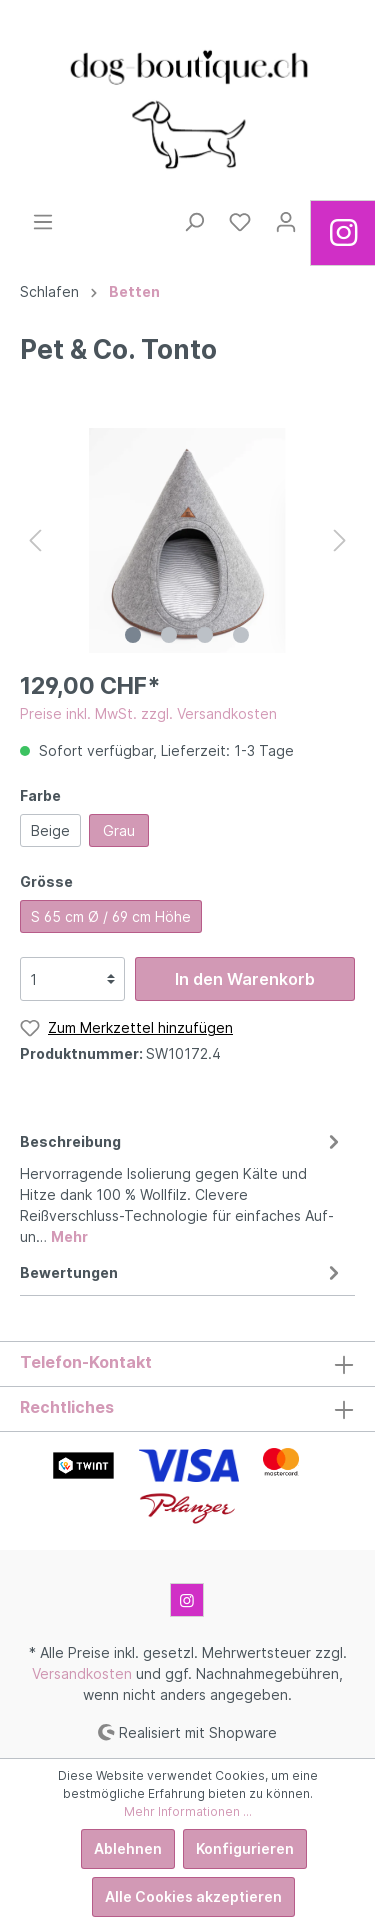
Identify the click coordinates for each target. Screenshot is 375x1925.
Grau (119, 830)
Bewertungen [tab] (182, 1272)
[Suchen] (194, 222)
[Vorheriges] (35, 540)
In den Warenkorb (245, 979)
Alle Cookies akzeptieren (193, 1896)
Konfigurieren (245, 1848)
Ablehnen (128, 1848)
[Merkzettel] (240, 222)
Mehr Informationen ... (188, 1811)
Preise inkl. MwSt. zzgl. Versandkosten (148, 713)
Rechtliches (67, 1407)
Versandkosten (82, 1673)
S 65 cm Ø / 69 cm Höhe (111, 916)
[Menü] (43, 222)
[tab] (182, 1186)
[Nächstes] (340, 540)
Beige (50, 830)
